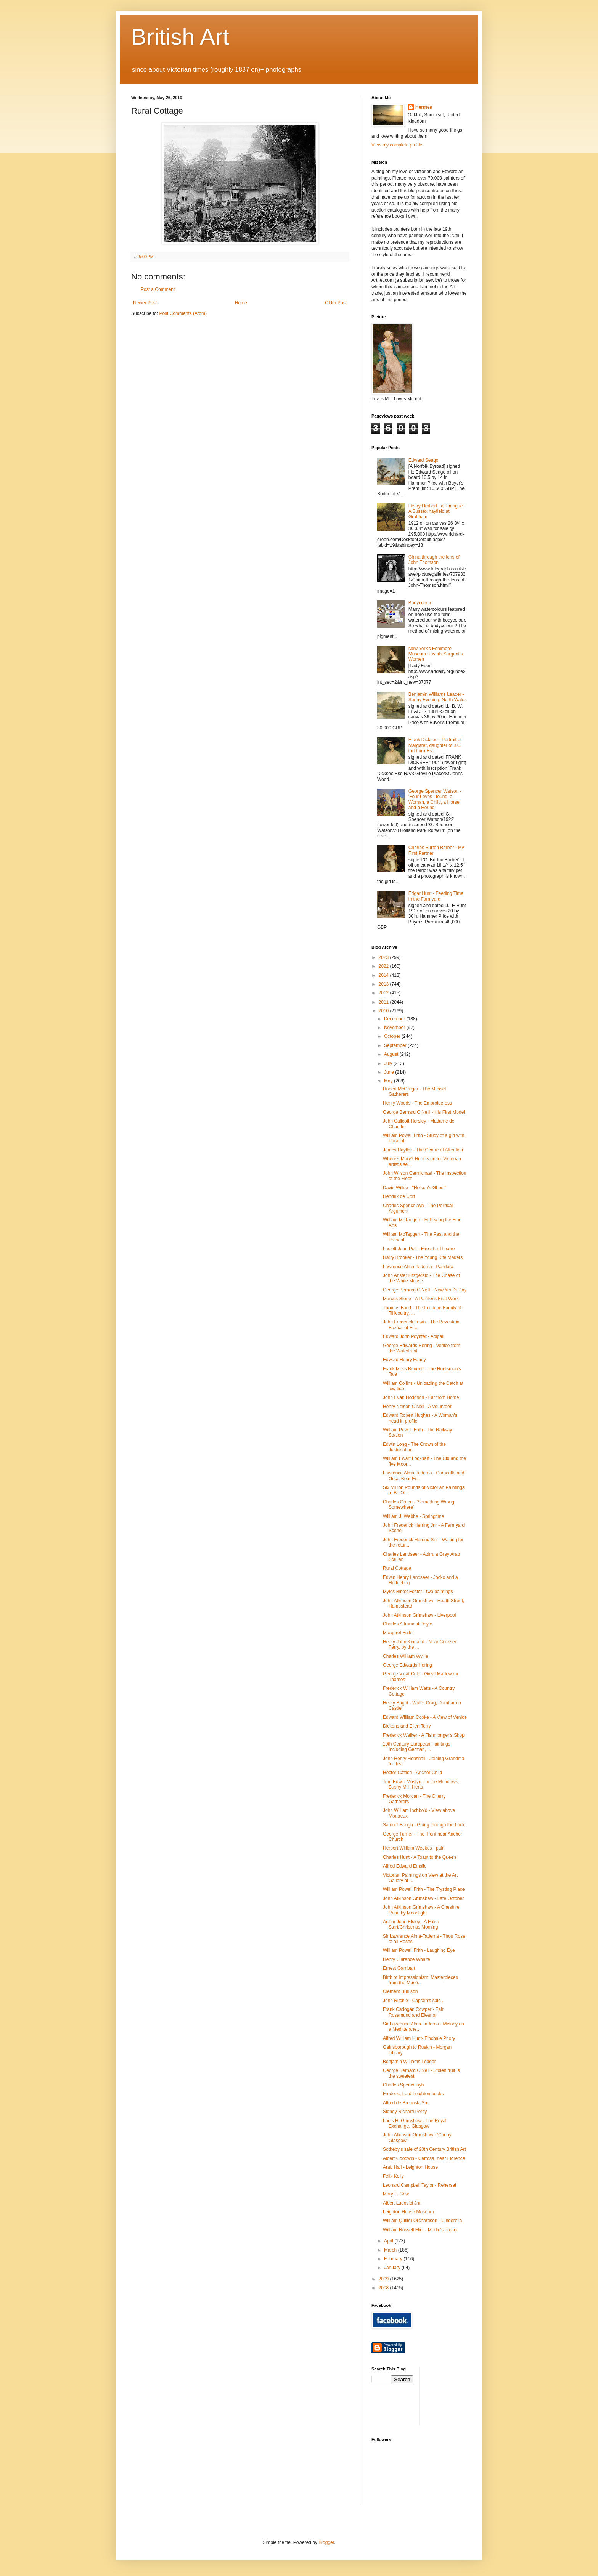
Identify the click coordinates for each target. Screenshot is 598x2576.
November (395, 1027)
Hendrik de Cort (399, 1196)
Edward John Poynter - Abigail (413, 1336)
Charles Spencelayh (403, 2085)
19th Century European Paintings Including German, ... (416, 1746)
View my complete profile (396, 145)
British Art (180, 37)
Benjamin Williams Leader (409, 2061)
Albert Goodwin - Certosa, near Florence (424, 2158)
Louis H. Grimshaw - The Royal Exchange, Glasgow (415, 2123)
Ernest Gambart (399, 1968)
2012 (384, 993)
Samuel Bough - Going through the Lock (424, 1825)
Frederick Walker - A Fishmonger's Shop (424, 1735)
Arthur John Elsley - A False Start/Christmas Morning (411, 1924)
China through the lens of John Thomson (434, 559)
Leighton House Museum (408, 2212)
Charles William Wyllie (405, 1656)
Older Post (336, 302)
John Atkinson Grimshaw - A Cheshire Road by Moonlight (421, 1910)
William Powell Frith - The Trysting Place (424, 1889)
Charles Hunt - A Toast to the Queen (419, 1857)
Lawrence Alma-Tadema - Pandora (418, 1266)
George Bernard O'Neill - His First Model (424, 1112)
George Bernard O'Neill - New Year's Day (424, 1290)
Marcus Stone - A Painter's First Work (421, 1298)
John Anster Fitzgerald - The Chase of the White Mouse (421, 1278)
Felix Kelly (393, 2176)
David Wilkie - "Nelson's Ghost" (414, 1187)
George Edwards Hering (407, 1665)
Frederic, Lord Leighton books (413, 2093)
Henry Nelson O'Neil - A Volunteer (417, 1406)
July (389, 1063)
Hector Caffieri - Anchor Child (412, 1772)
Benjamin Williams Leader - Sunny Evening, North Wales (437, 697)
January (393, 2267)
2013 (384, 984)
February (393, 2258)
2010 (384, 1010)
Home (241, 302)
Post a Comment (158, 289)
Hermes (423, 107)
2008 (384, 2287)
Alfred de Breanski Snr (406, 2102)
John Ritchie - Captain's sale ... (414, 2000)
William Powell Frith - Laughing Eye (419, 1950)
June (389, 1072)
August (392, 1054)
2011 (384, 1002)
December (395, 1018)
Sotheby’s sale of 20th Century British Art (424, 2149)
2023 (384, 957)
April (389, 2241)
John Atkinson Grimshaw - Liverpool (419, 1615)
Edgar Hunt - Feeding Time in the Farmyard (435, 896)
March (391, 2250)
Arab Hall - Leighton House (410, 2167)
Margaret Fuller (398, 1632)
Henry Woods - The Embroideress (417, 1103)
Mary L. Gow (396, 2194)
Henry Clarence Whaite (406, 1959)
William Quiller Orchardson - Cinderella (422, 2220)
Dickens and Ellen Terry (407, 1726)
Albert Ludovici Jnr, (402, 2203)
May (389, 1081)
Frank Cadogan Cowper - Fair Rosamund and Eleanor (413, 2012)
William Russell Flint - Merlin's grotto (420, 2229)
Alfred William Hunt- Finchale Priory (419, 2038)
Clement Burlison (400, 1991)
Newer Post (145, 302)
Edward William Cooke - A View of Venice (425, 1717)
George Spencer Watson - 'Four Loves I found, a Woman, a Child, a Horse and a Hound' (434, 799)
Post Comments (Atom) (183, 313)
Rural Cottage (397, 1568)
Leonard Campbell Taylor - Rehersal (419, 2185)
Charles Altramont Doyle (407, 1624)
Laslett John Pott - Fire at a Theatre (419, 1248)
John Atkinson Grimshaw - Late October (423, 1898)
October (393, 1036)
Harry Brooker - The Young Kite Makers (423, 1257)
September (396, 1045)
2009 (384, 2279)
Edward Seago (423, 460)
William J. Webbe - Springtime (413, 1516)
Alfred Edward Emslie (405, 1866)
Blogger (326, 2542)
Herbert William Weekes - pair (413, 1848)
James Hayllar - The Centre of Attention (423, 1150)
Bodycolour (419, 602)
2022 (384, 966)
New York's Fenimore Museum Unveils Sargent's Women (435, 654)
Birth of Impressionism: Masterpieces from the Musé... (420, 1980)
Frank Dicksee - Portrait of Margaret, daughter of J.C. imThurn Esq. (435, 745)
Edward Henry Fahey (404, 1359)
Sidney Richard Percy (405, 2111)
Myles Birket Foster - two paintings (418, 1591)
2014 (384, 975)
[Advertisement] (459, 2395)
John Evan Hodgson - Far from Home (421, 1397)
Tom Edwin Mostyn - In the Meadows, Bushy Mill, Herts (421, 1784)
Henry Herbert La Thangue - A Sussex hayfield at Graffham (437, 511)
